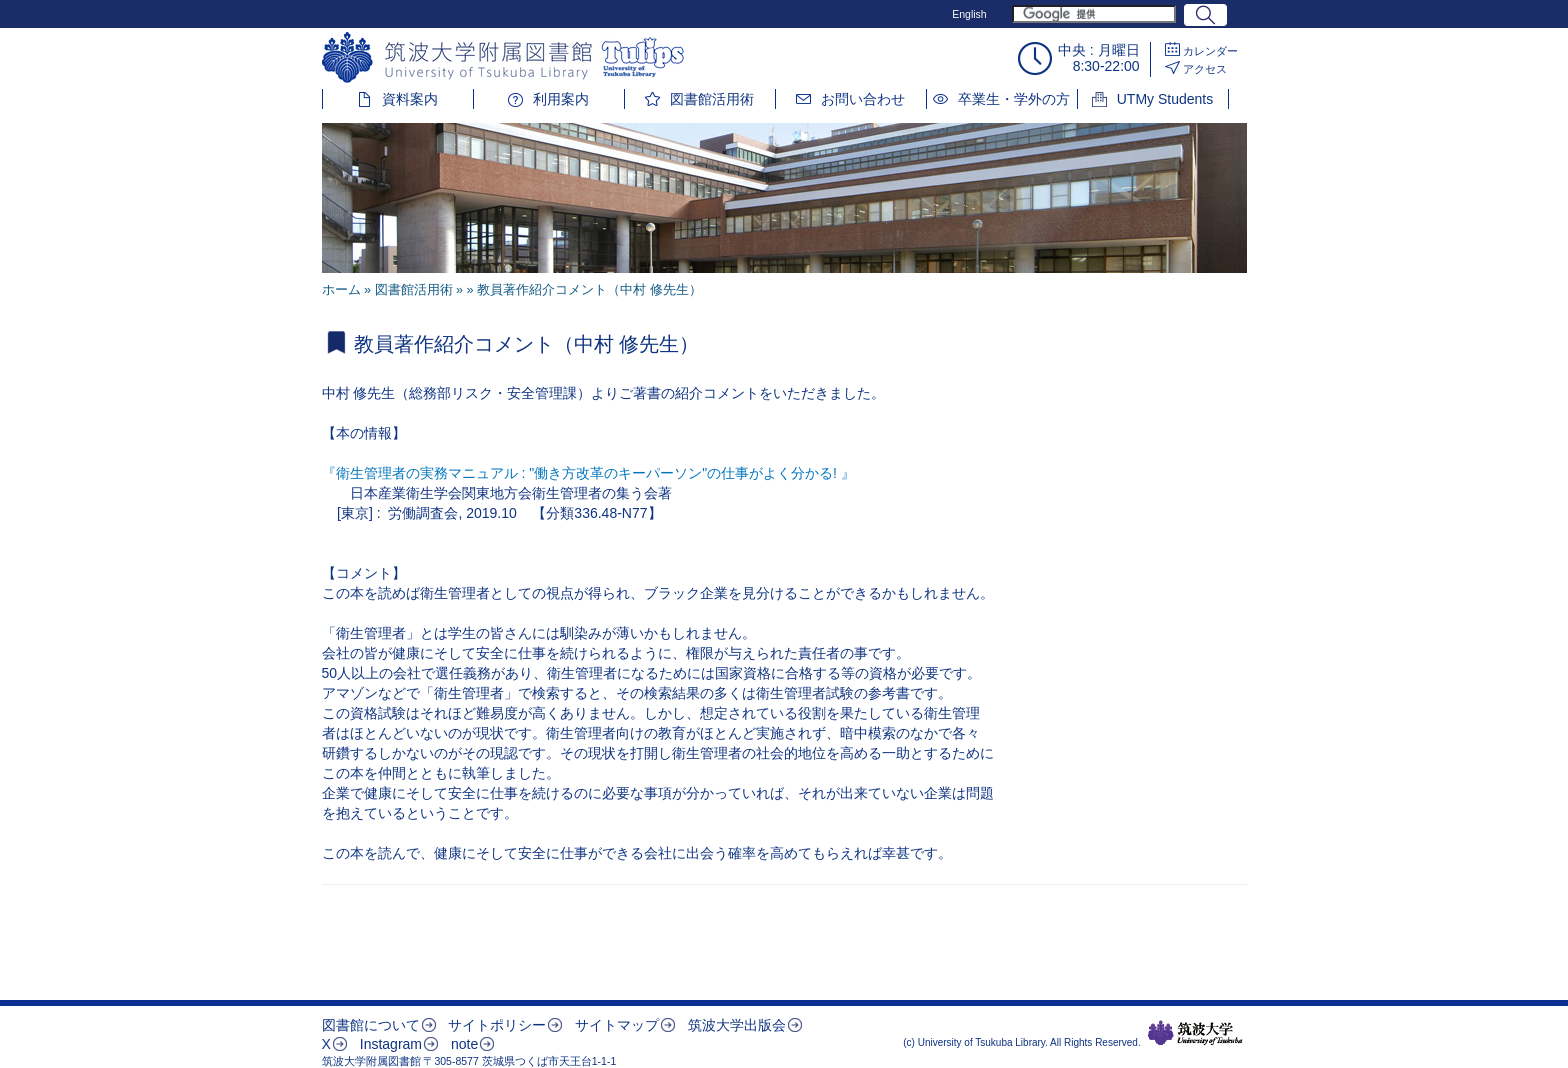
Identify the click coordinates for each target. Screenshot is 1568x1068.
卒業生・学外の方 (1014, 99)
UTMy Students (1165, 99)
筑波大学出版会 (737, 1025)
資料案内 (410, 99)
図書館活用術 (712, 99)
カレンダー (1210, 51)
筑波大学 (1195, 1033)
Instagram (391, 1044)
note (464, 1044)
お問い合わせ (863, 99)
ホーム (341, 290)
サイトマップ (617, 1025)
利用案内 (561, 99)
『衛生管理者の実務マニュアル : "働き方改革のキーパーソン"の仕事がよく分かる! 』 (588, 473)
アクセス (1205, 69)
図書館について (371, 1025)
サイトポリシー (497, 1025)
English (969, 14)
